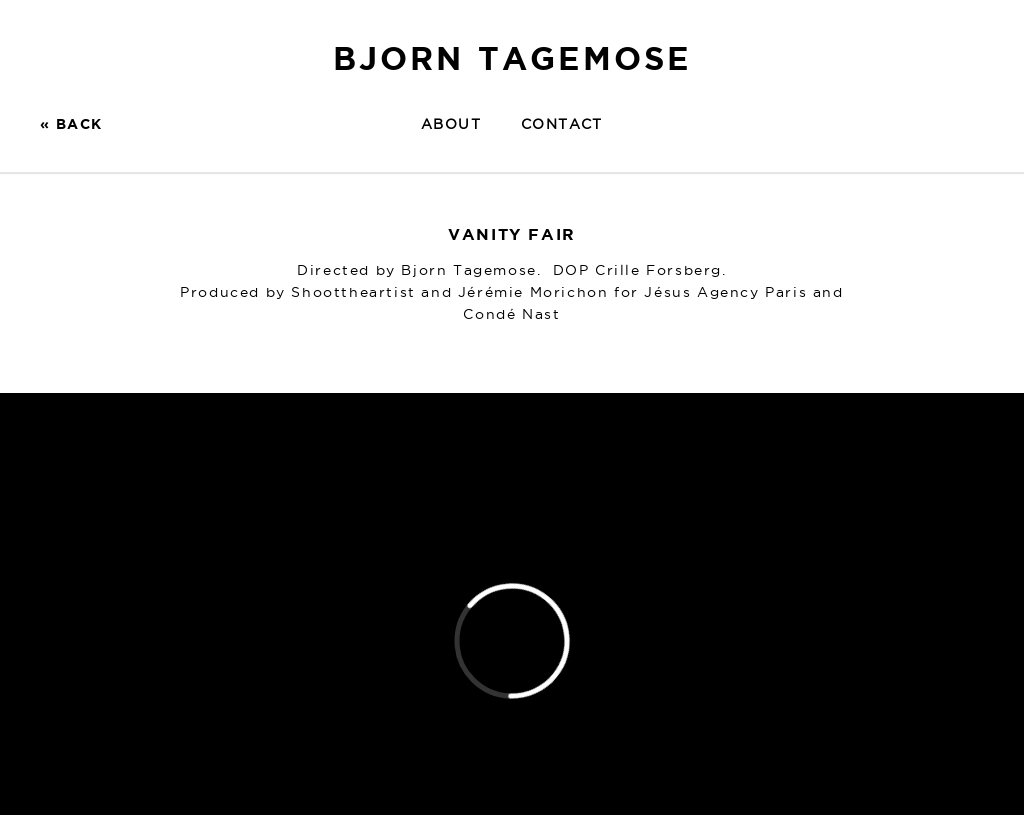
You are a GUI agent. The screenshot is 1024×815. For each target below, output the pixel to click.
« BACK (71, 124)
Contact (562, 124)
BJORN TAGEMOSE (512, 58)
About (451, 124)
